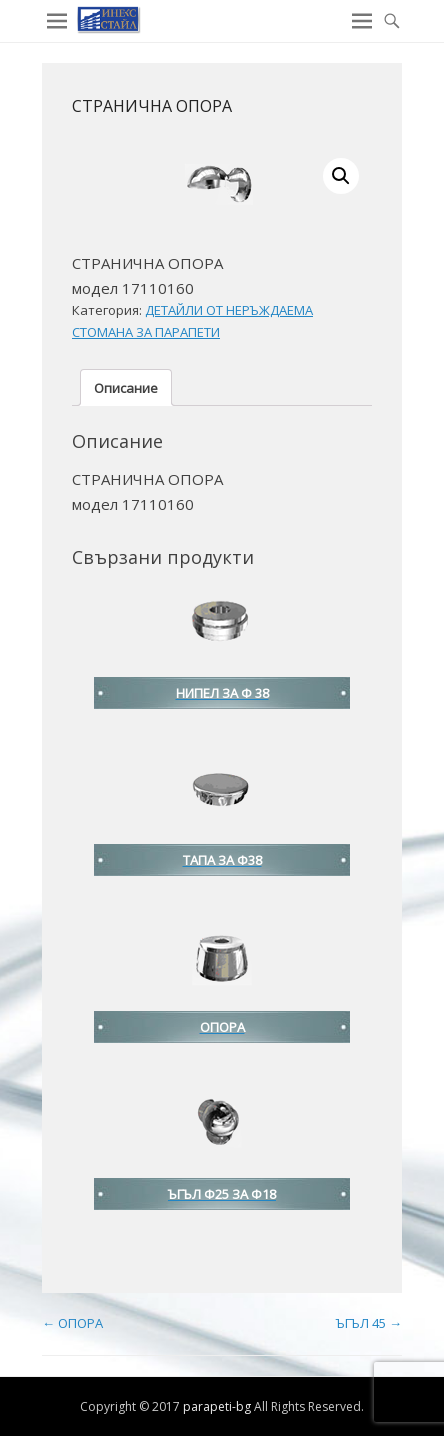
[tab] (126, 387)
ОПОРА (72, 1323)
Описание (126, 388)
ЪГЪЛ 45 (369, 1323)
